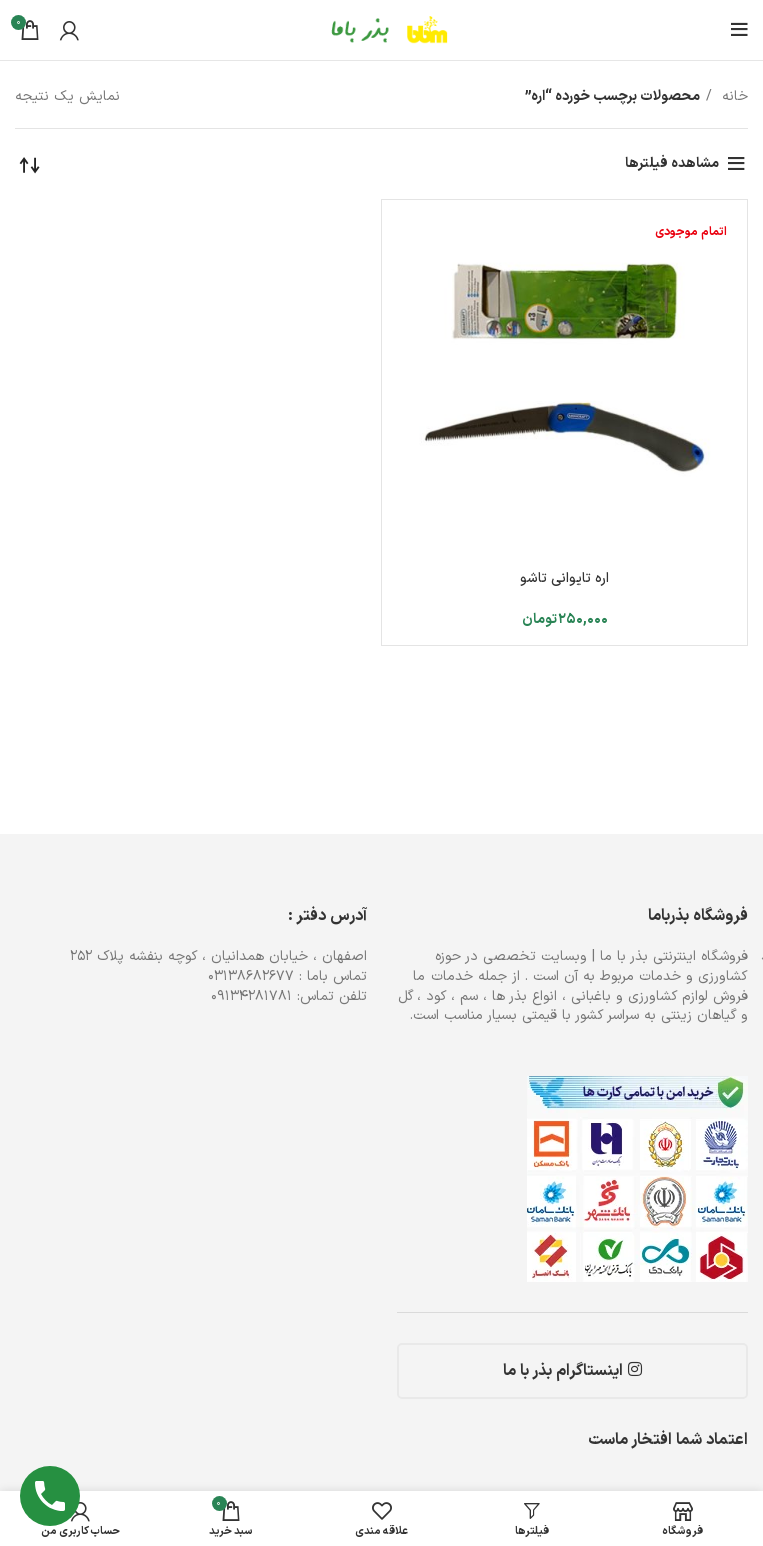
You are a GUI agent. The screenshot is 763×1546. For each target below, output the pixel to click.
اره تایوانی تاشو (564, 578)
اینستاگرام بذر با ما (572, 1371)
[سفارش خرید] (30, 164)
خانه (732, 96)
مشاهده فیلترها (672, 163)
